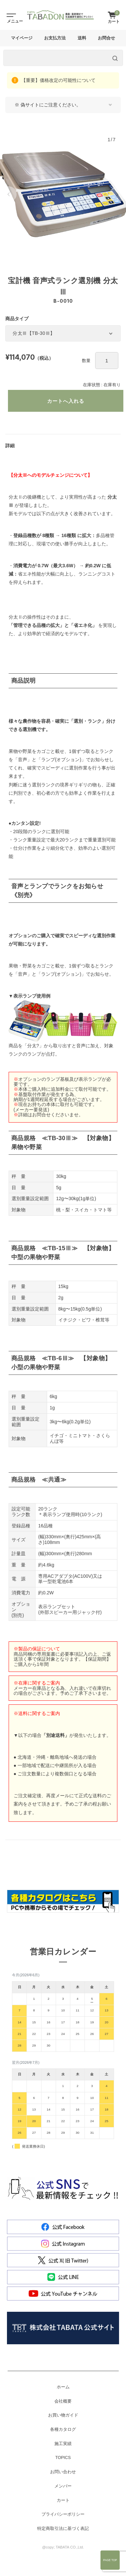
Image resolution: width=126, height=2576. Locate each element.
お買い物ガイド (63, 2415)
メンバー (63, 2486)
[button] (9, 194)
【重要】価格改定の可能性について (57, 80)
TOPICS (63, 2457)
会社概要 (63, 2401)
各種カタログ (63, 2429)
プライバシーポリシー (63, 2514)
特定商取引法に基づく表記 (63, 2528)
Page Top (110, 2560)
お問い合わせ (63, 2472)
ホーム (63, 2387)
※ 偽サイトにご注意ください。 (48, 104)
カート (63, 2500)
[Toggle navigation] (10, 15)
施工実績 (63, 2443)
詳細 (10, 445)
